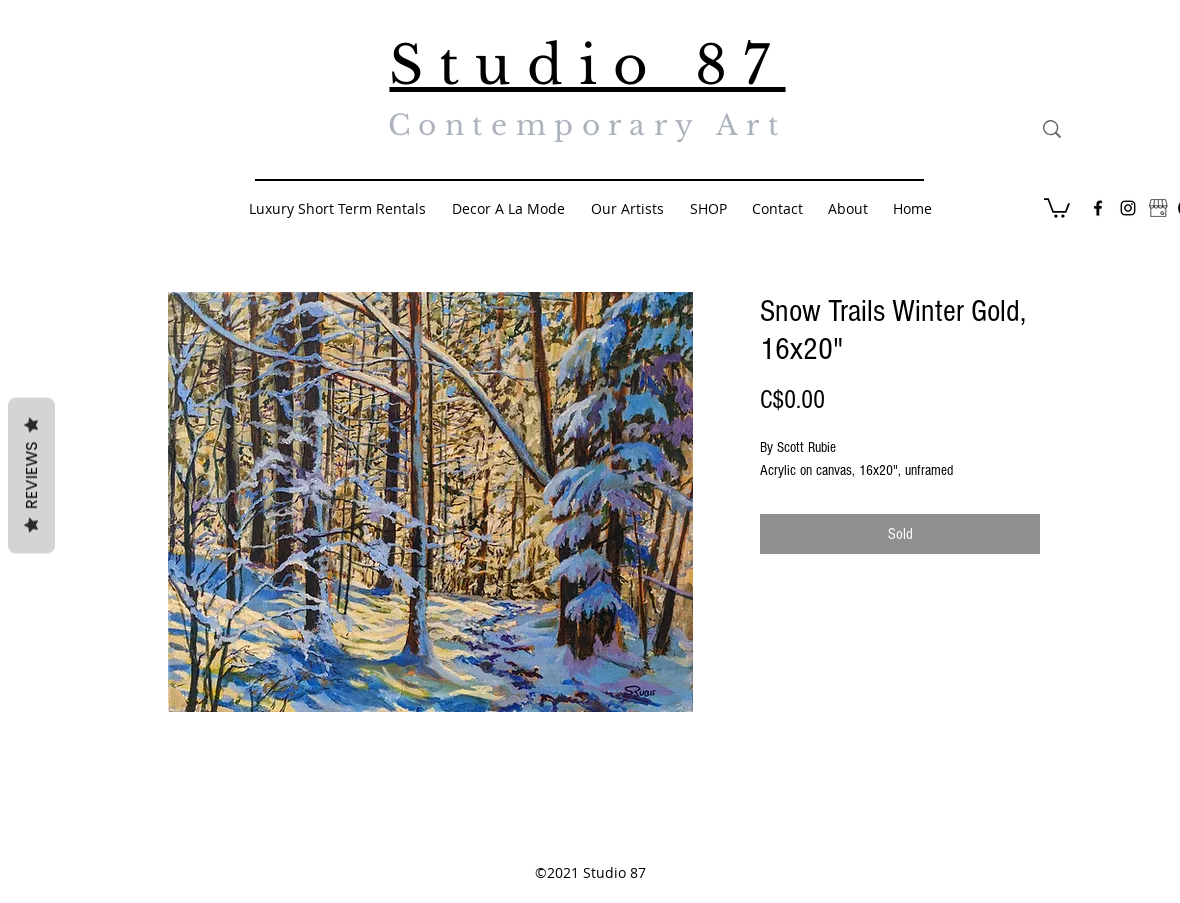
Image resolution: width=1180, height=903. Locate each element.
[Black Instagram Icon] (1128, 208)
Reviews (31, 475)
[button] (1057, 207)
